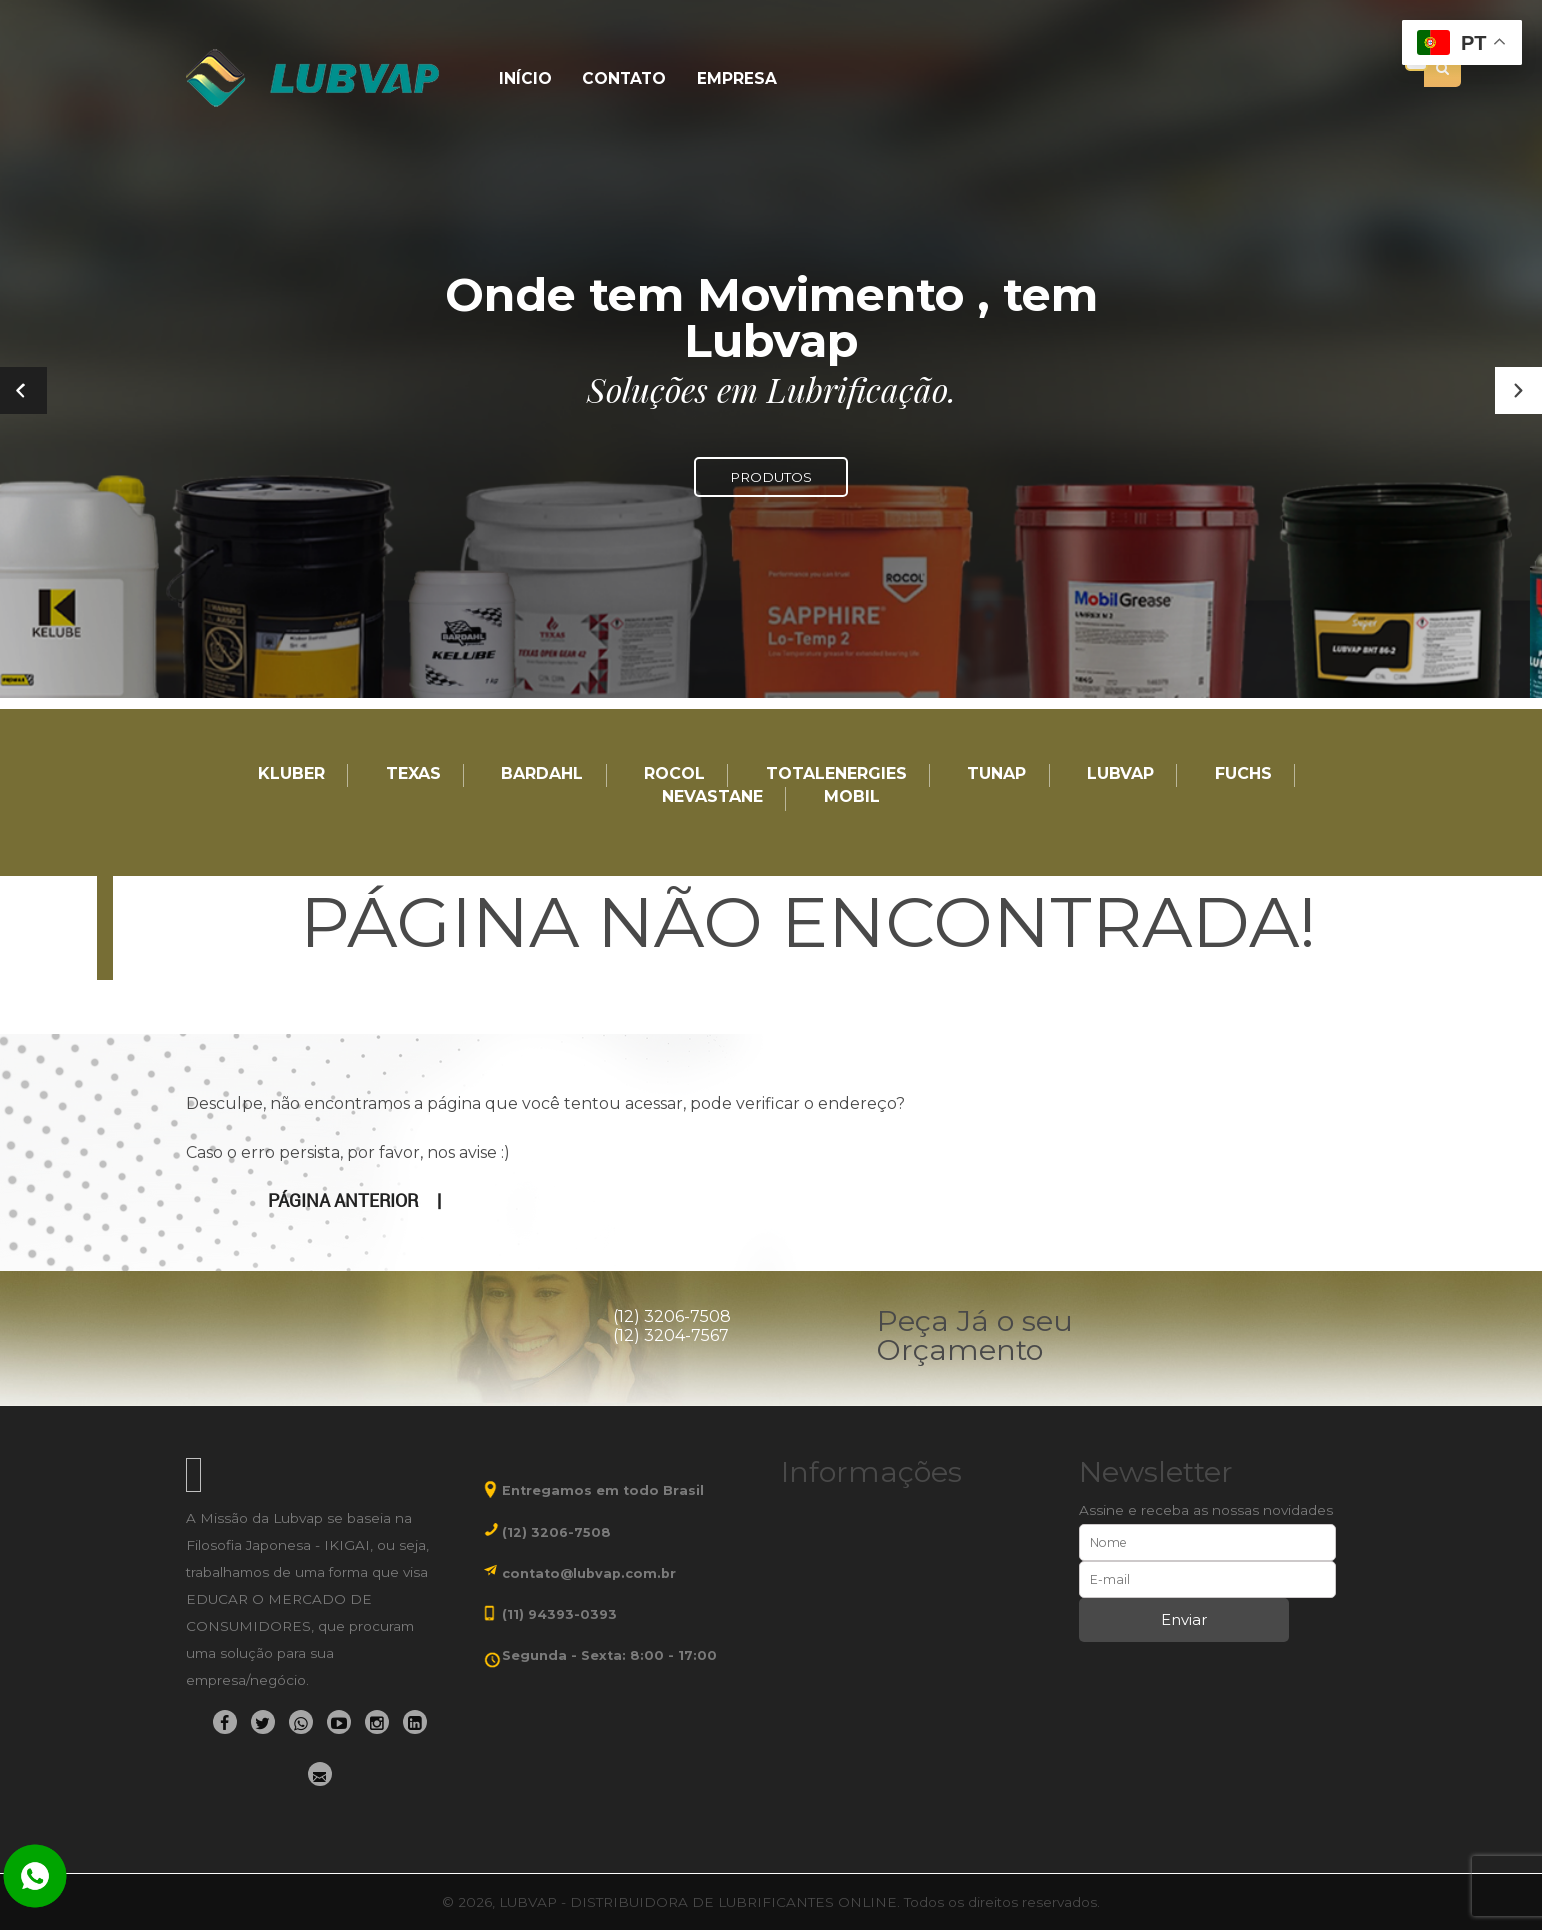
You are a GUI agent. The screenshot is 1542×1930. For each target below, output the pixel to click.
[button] (1518, 390)
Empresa (727, 79)
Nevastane (712, 797)
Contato (619, 79)
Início (523, 79)
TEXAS (413, 774)
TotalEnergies (836, 774)
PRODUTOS (771, 477)
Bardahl (542, 774)
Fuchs (1243, 774)
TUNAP (996, 774)
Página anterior (343, 1200)
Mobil (852, 797)
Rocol (674, 774)
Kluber (291, 774)
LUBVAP (1120, 774)
